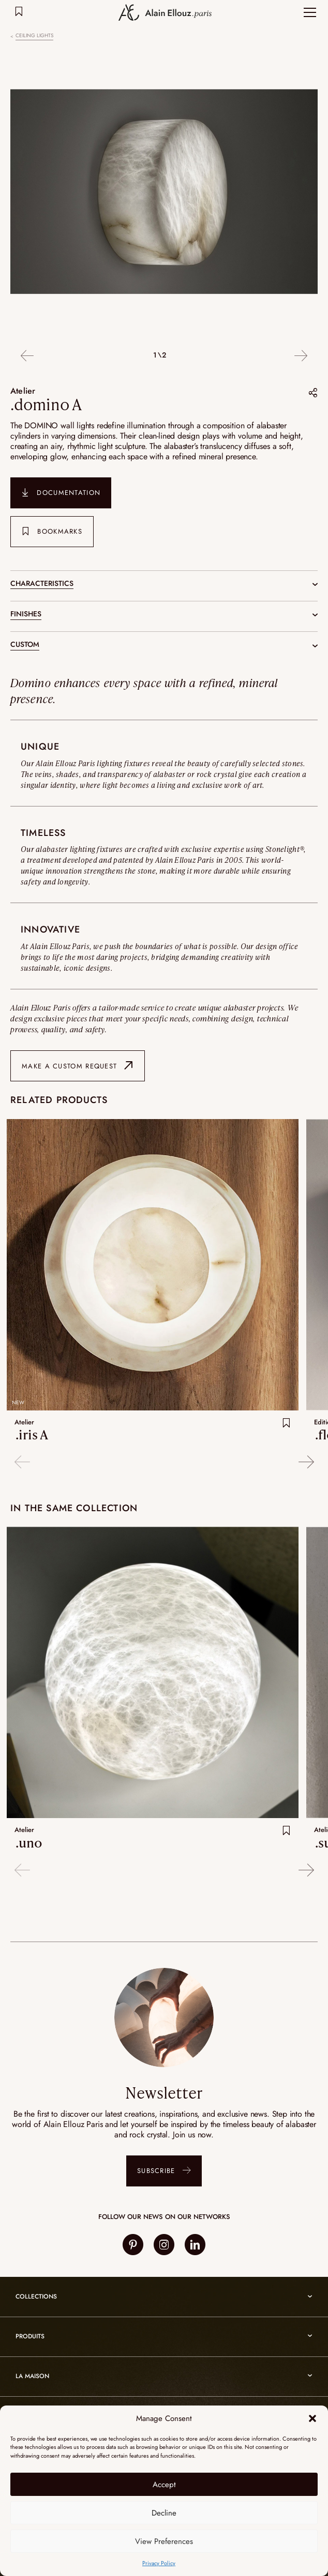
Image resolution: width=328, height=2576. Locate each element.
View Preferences (164, 2541)
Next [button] (300, 355)
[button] (312, 2418)
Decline (164, 2513)
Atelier (23, 391)
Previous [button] (27, 355)
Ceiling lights (34, 35)
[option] (164, 192)
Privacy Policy (158, 2563)
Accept (164, 2484)
